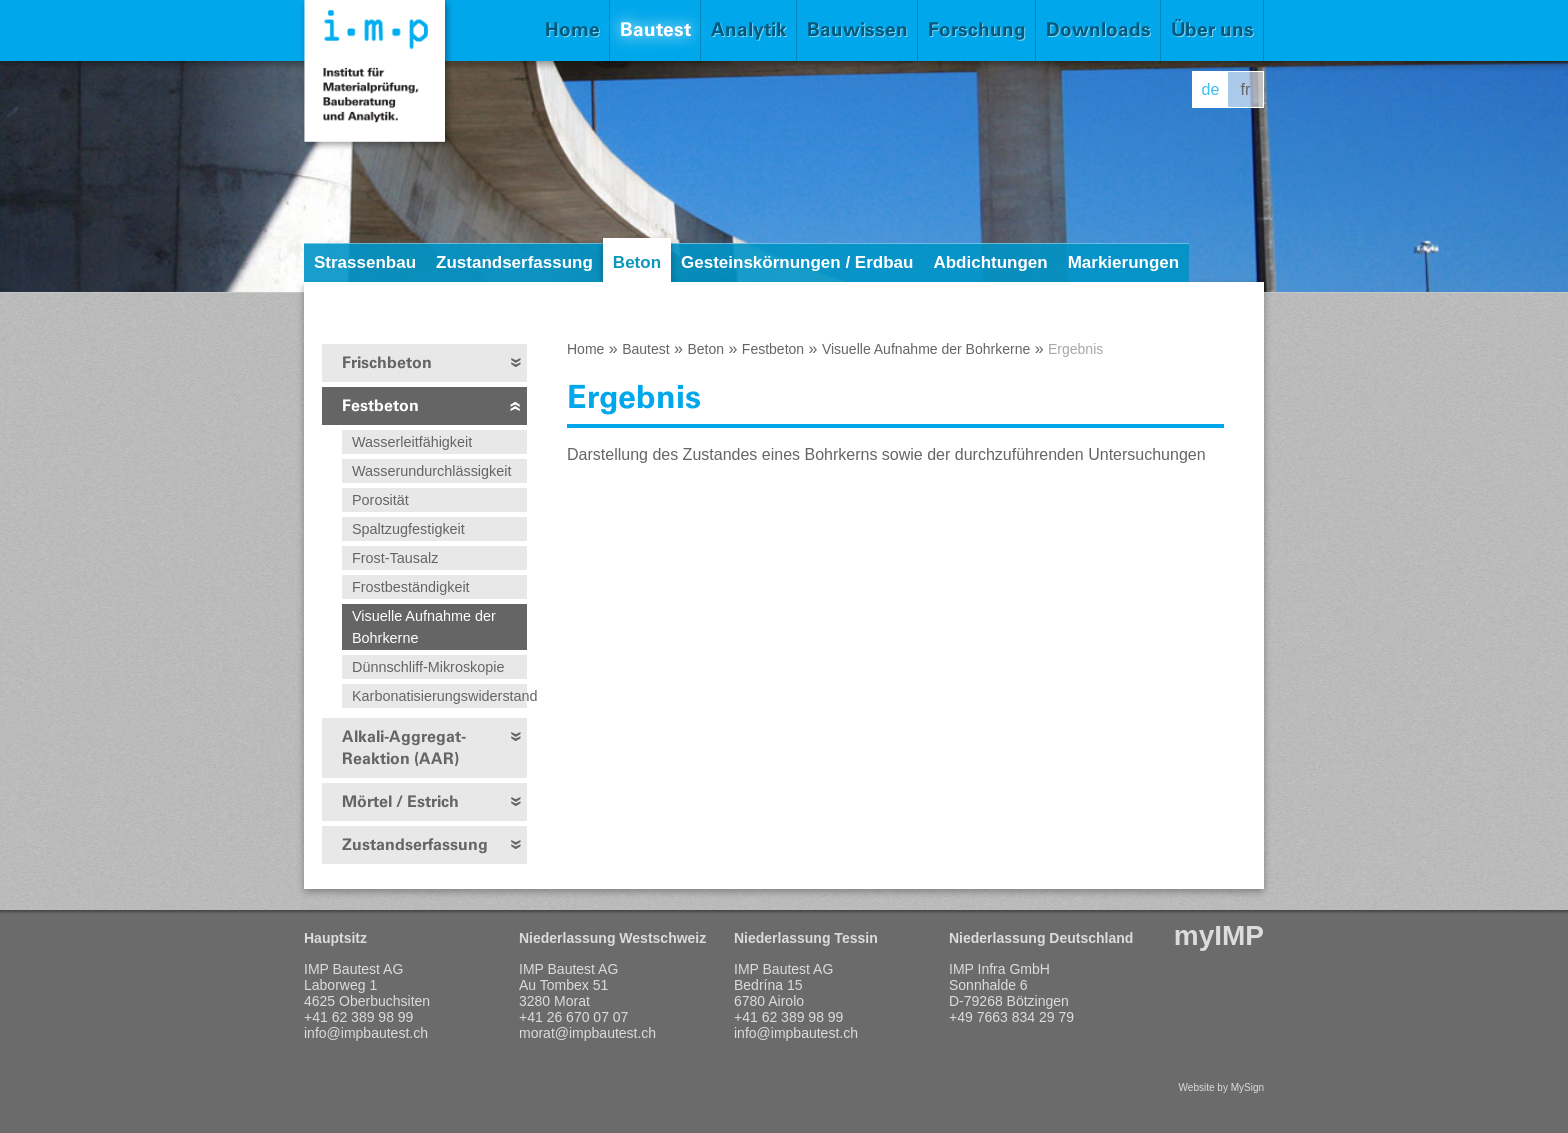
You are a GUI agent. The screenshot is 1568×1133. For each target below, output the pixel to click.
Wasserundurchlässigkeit (431, 471)
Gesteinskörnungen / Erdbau (797, 262)
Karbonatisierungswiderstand (439, 696)
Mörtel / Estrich (400, 801)
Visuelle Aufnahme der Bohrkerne (424, 627)
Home (572, 29)
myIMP (1219, 935)
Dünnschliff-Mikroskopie (428, 667)
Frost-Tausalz (395, 558)
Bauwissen (857, 29)
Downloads (1098, 29)
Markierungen (1123, 262)
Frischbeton (387, 362)
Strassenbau (365, 262)
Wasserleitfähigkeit (412, 442)
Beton (637, 262)
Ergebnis (1075, 349)
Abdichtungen (990, 262)
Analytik (749, 29)
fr (1246, 89)
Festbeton (380, 405)
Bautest (655, 29)
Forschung (977, 29)
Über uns (1212, 29)
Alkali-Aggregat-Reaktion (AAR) (404, 747)
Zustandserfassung (514, 262)
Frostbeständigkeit (411, 587)
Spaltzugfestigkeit (408, 529)
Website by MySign (1221, 1087)
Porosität (380, 500)
